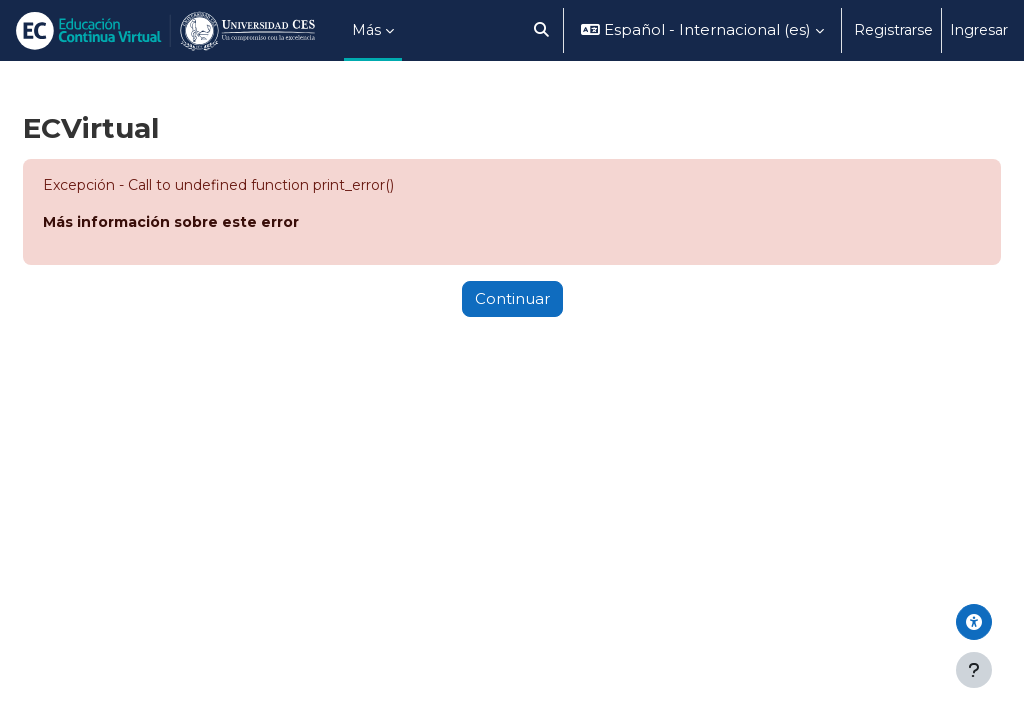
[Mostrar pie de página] (974, 670)
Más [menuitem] (366, 30)
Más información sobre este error (171, 222)
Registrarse (893, 30)
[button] (541, 30)
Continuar (512, 299)
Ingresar (979, 30)
